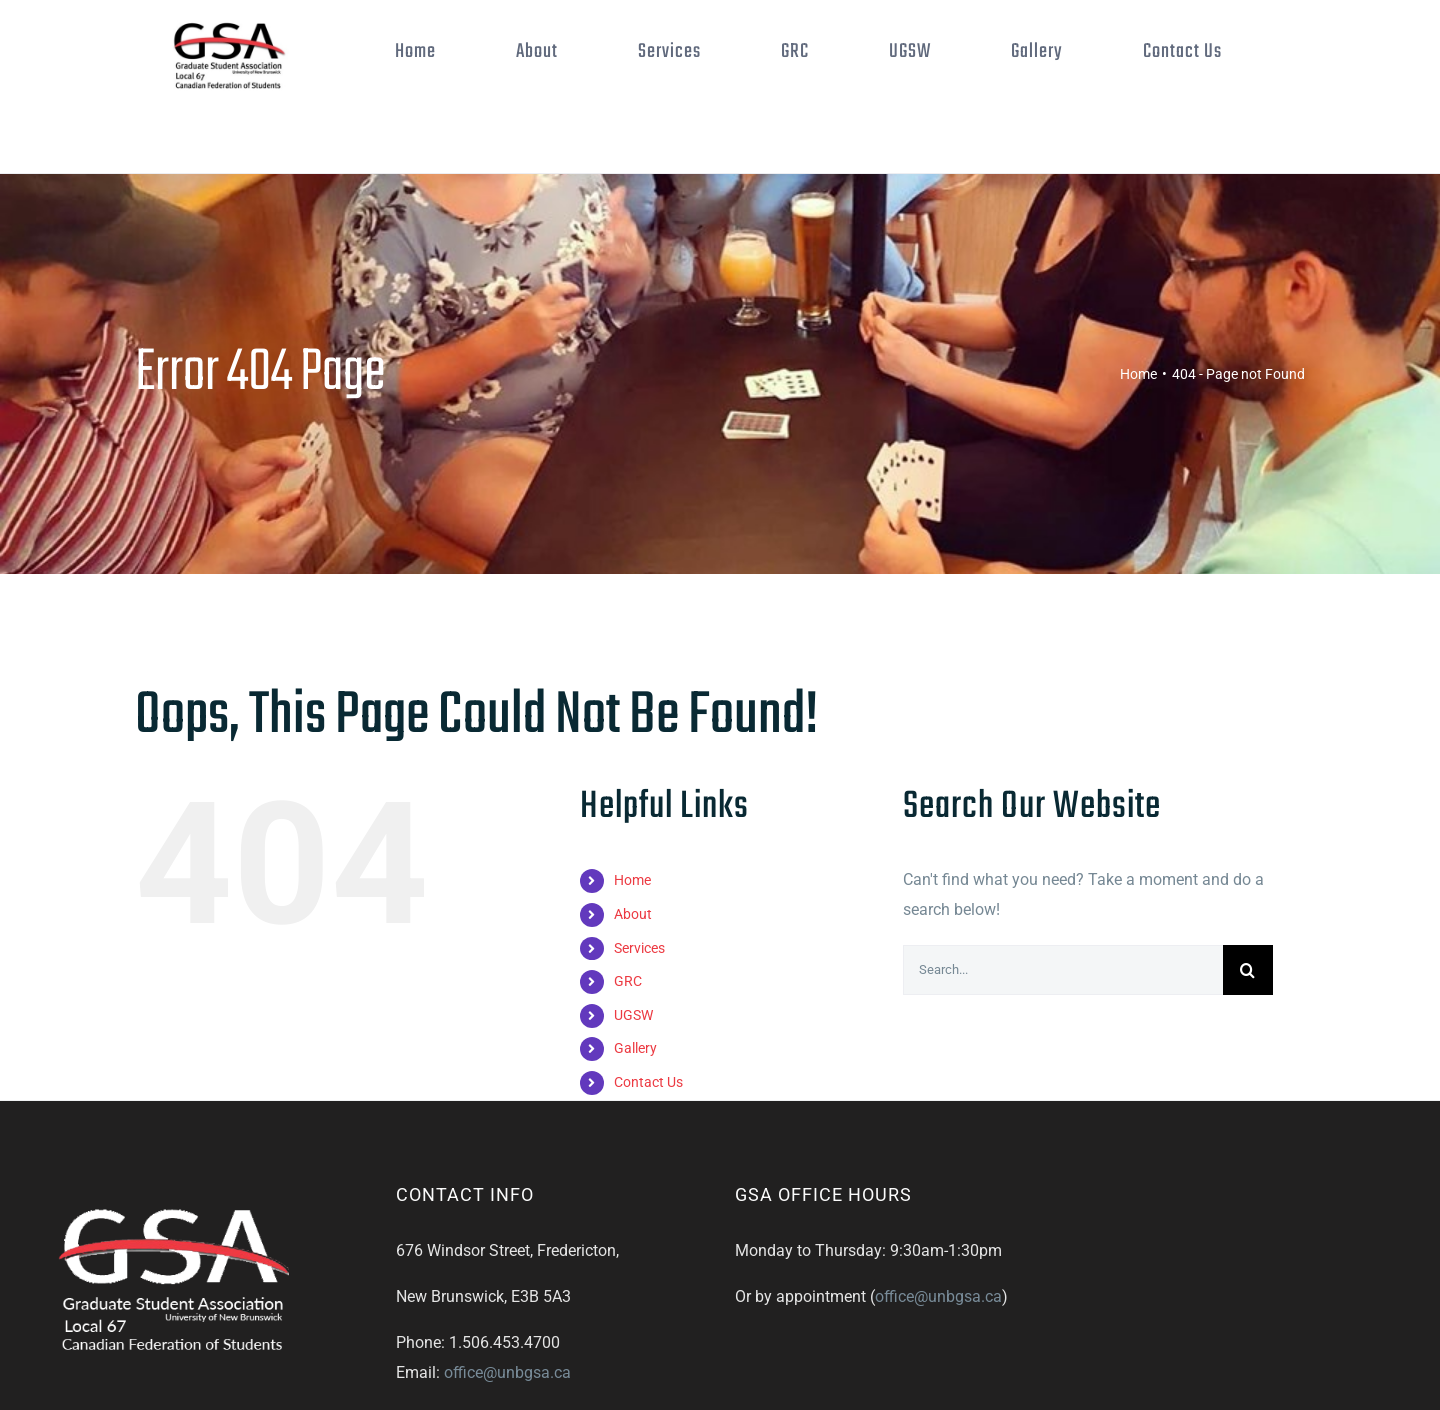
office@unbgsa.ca (507, 1372)
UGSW (633, 1015)
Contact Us (648, 1082)
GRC (628, 981)
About (633, 914)
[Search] (1248, 970)
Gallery (635, 1048)
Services (639, 948)
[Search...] (1063, 970)
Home (632, 880)
